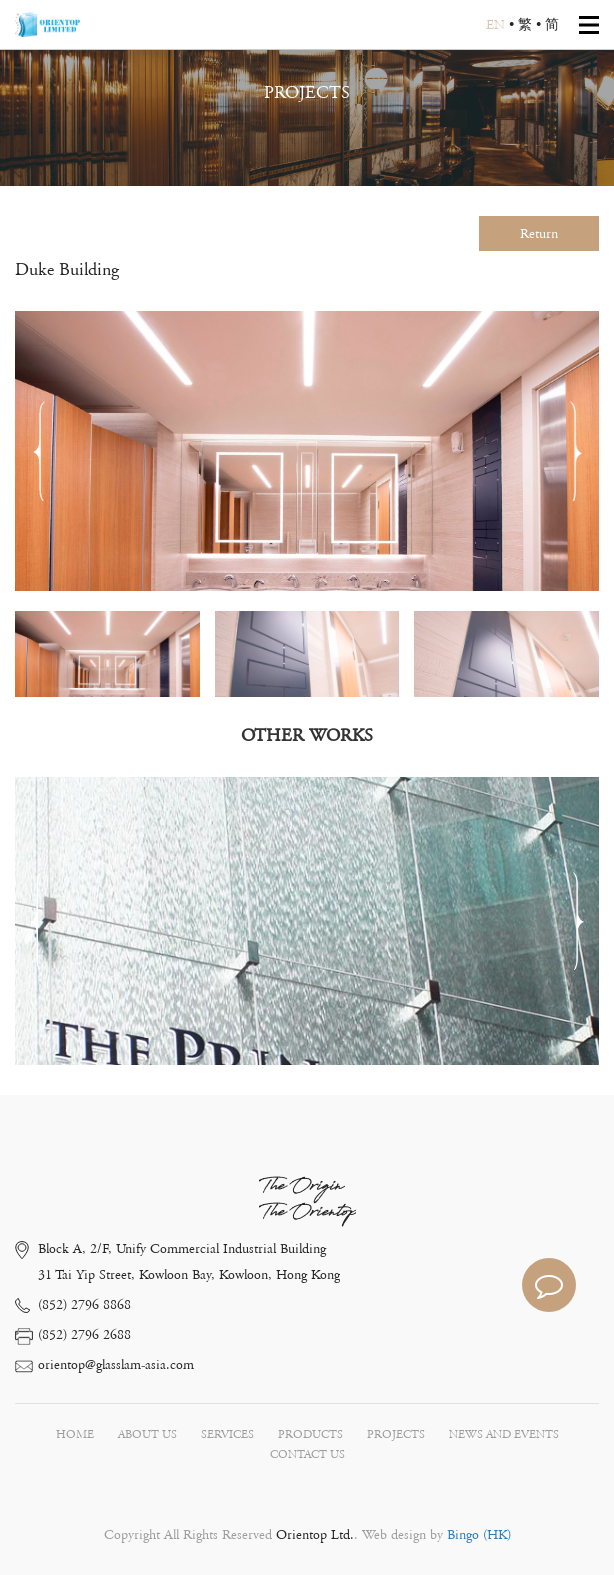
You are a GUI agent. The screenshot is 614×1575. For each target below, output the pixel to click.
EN (495, 25)
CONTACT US (307, 1454)
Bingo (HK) (477, 1535)
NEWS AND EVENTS (504, 1434)
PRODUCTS (310, 1434)
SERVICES (227, 1434)
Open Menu (589, 25)
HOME (75, 1434)
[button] (575, 451)
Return (539, 234)
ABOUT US (147, 1434)
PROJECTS (396, 1434)
